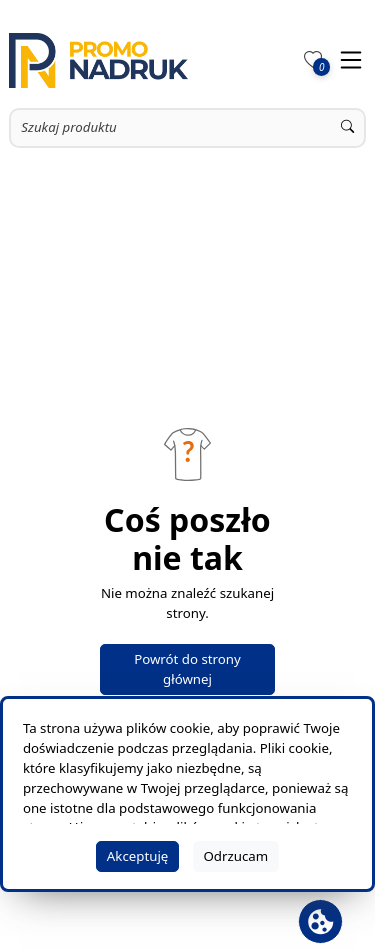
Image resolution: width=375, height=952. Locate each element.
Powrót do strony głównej (187, 669)
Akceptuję (137, 856)
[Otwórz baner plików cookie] (320, 921)
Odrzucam (235, 856)
